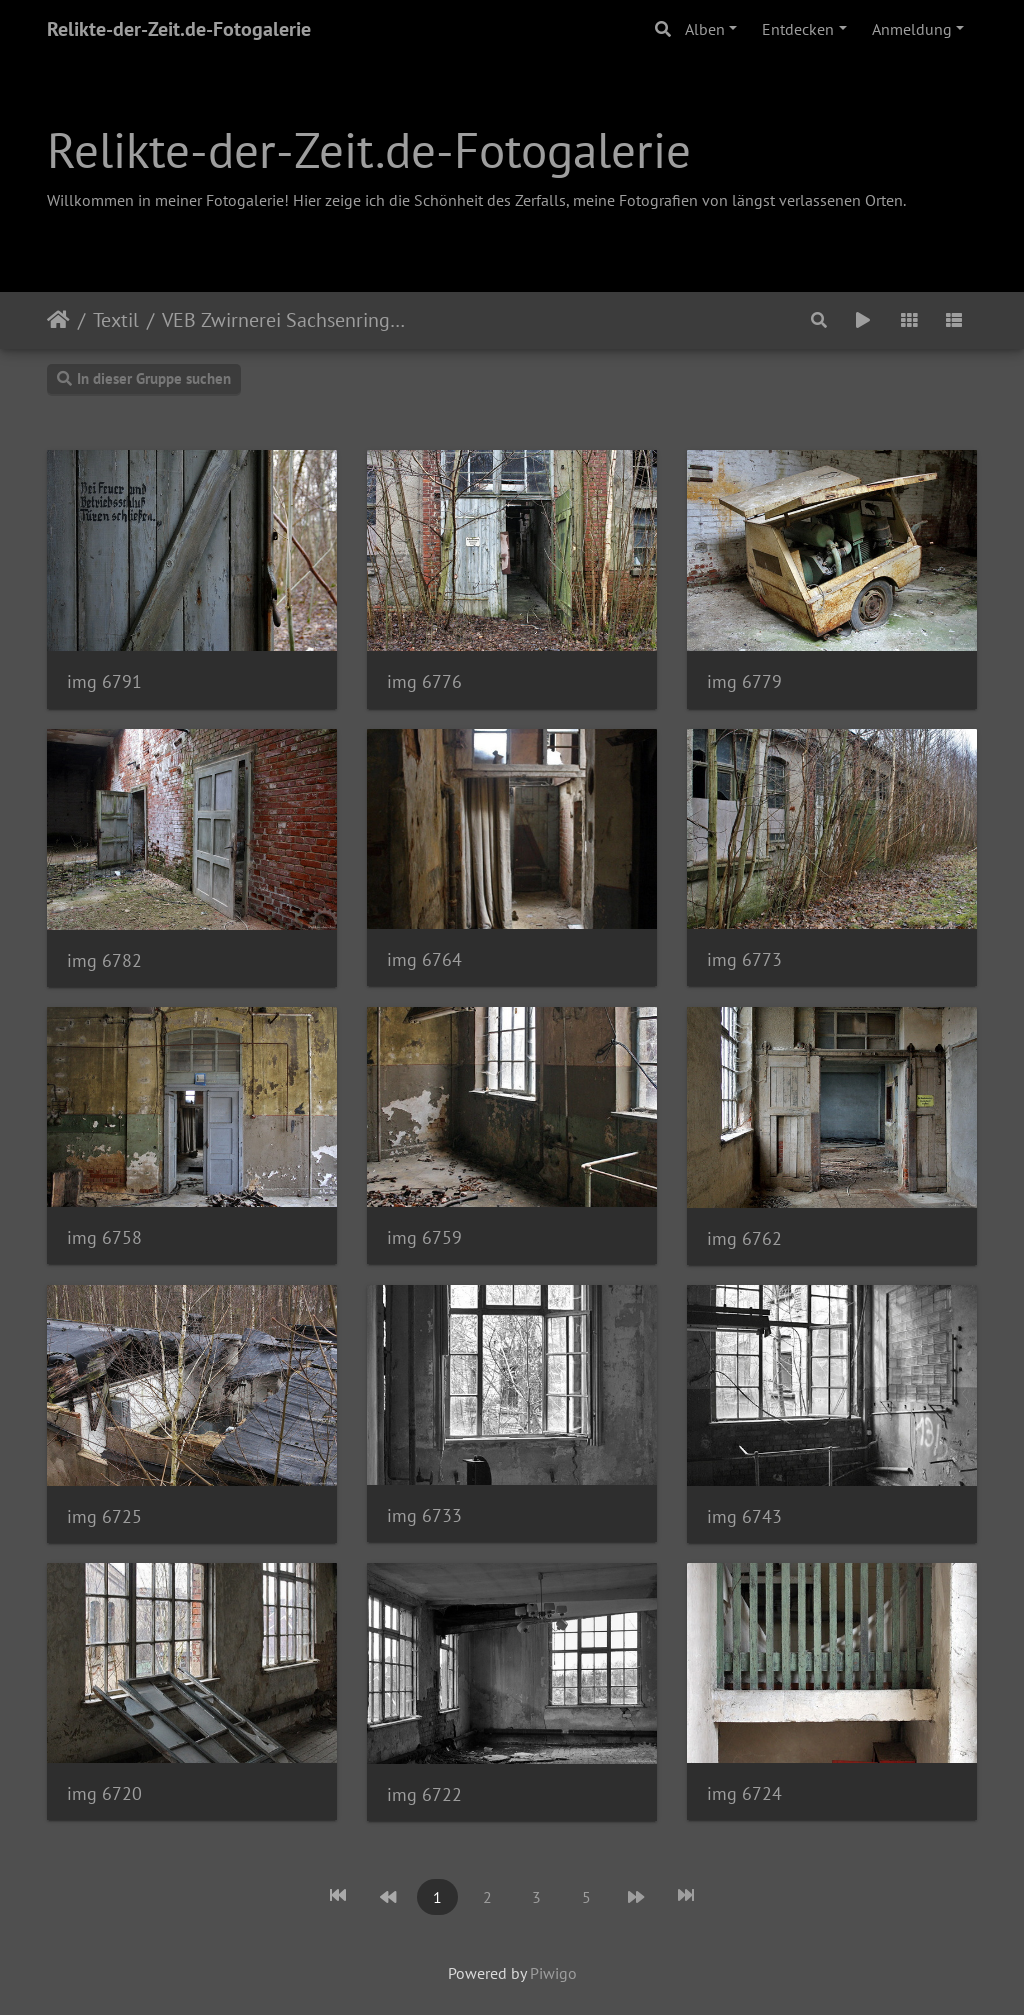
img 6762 (744, 1238)
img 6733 (424, 1515)
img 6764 (424, 959)
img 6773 (744, 959)
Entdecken (798, 29)
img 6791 (104, 681)
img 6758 (104, 1237)
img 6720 (104, 1793)
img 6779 (744, 681)
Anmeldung (912, 29)
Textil (116, 320)
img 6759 (424, 1237)
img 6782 (104, 960)
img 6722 (424, 1794)
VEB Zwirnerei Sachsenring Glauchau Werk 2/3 (285, 320)
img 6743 (744, 1516)
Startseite (58, 320)
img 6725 (104, 1516)
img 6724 (744, 1793)
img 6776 (424, 681)
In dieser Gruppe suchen (144, 378)
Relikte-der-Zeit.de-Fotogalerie (179, 29)
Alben (705, 29)
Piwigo (553, 1973)
